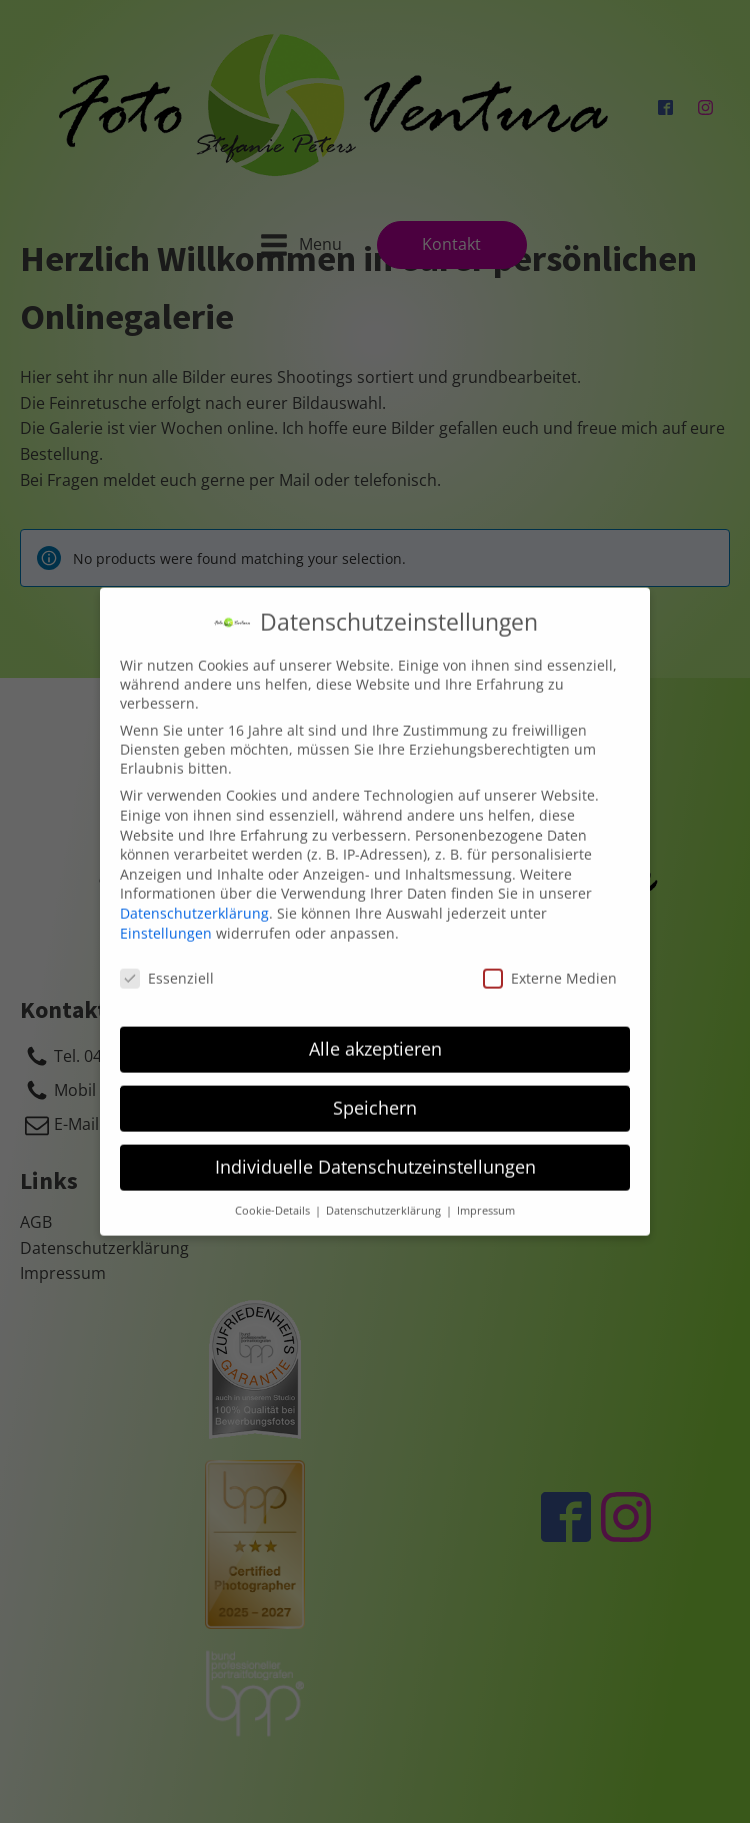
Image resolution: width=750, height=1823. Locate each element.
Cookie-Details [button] (274, 1195)
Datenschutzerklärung (194, 897)
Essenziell (167, 963)
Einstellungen (166, 917)
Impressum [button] (486, 1195)
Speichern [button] (375, 1092)
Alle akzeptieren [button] (375, 1033)
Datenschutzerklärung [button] (385, 1195)
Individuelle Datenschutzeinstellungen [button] (375, 1151)
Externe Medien (550, 963)
